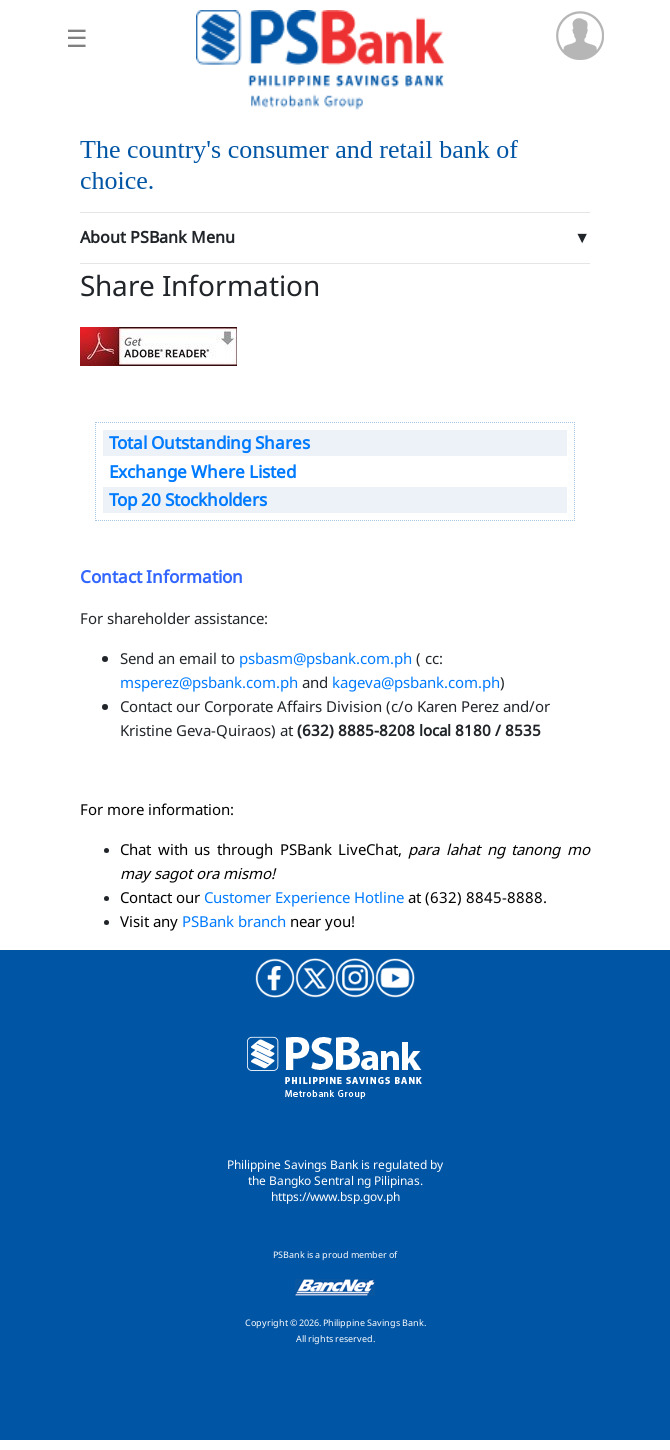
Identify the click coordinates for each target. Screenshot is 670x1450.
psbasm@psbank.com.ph (325, 658)
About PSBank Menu (157, 237)
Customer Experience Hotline (304, 897)
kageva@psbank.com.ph (416, 682)
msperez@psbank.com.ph (209, 682)
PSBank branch (234, 921)
